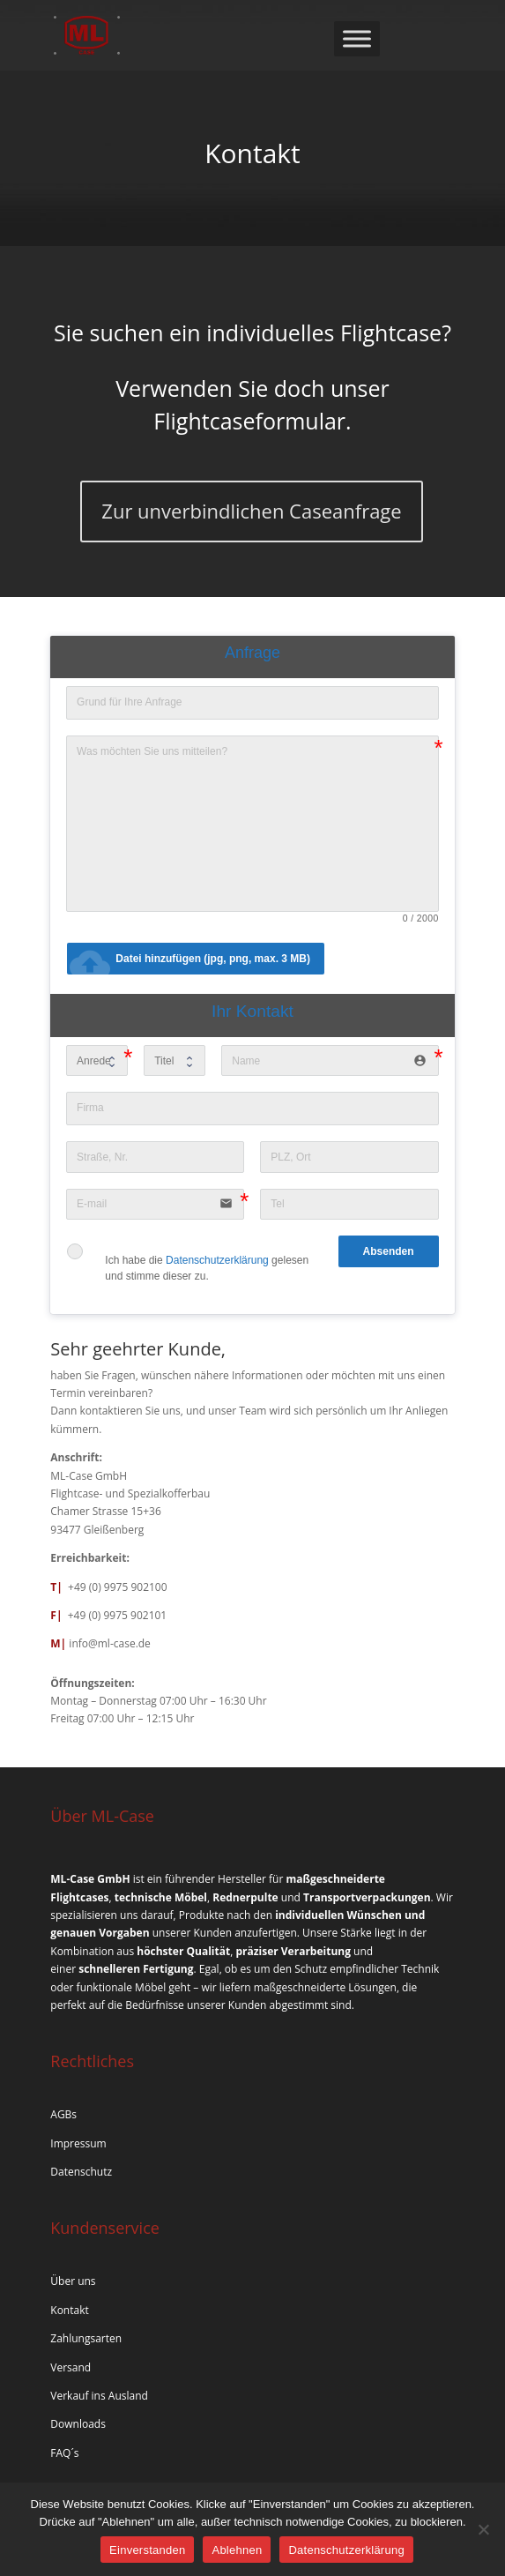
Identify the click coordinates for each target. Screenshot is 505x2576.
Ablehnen (237, 2550)
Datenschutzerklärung (217, 1260)
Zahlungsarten (86, 2338)
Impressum (78, 2143)
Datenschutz (81, 2171)
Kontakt (69, 2310)
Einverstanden (147, 2550)
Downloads (78, 2423)
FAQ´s (64, 2452)
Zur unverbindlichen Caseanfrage (251, 510)
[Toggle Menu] (357, 38)
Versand (70, 2367)
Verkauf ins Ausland (99, 2395)
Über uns (72, 2281)
